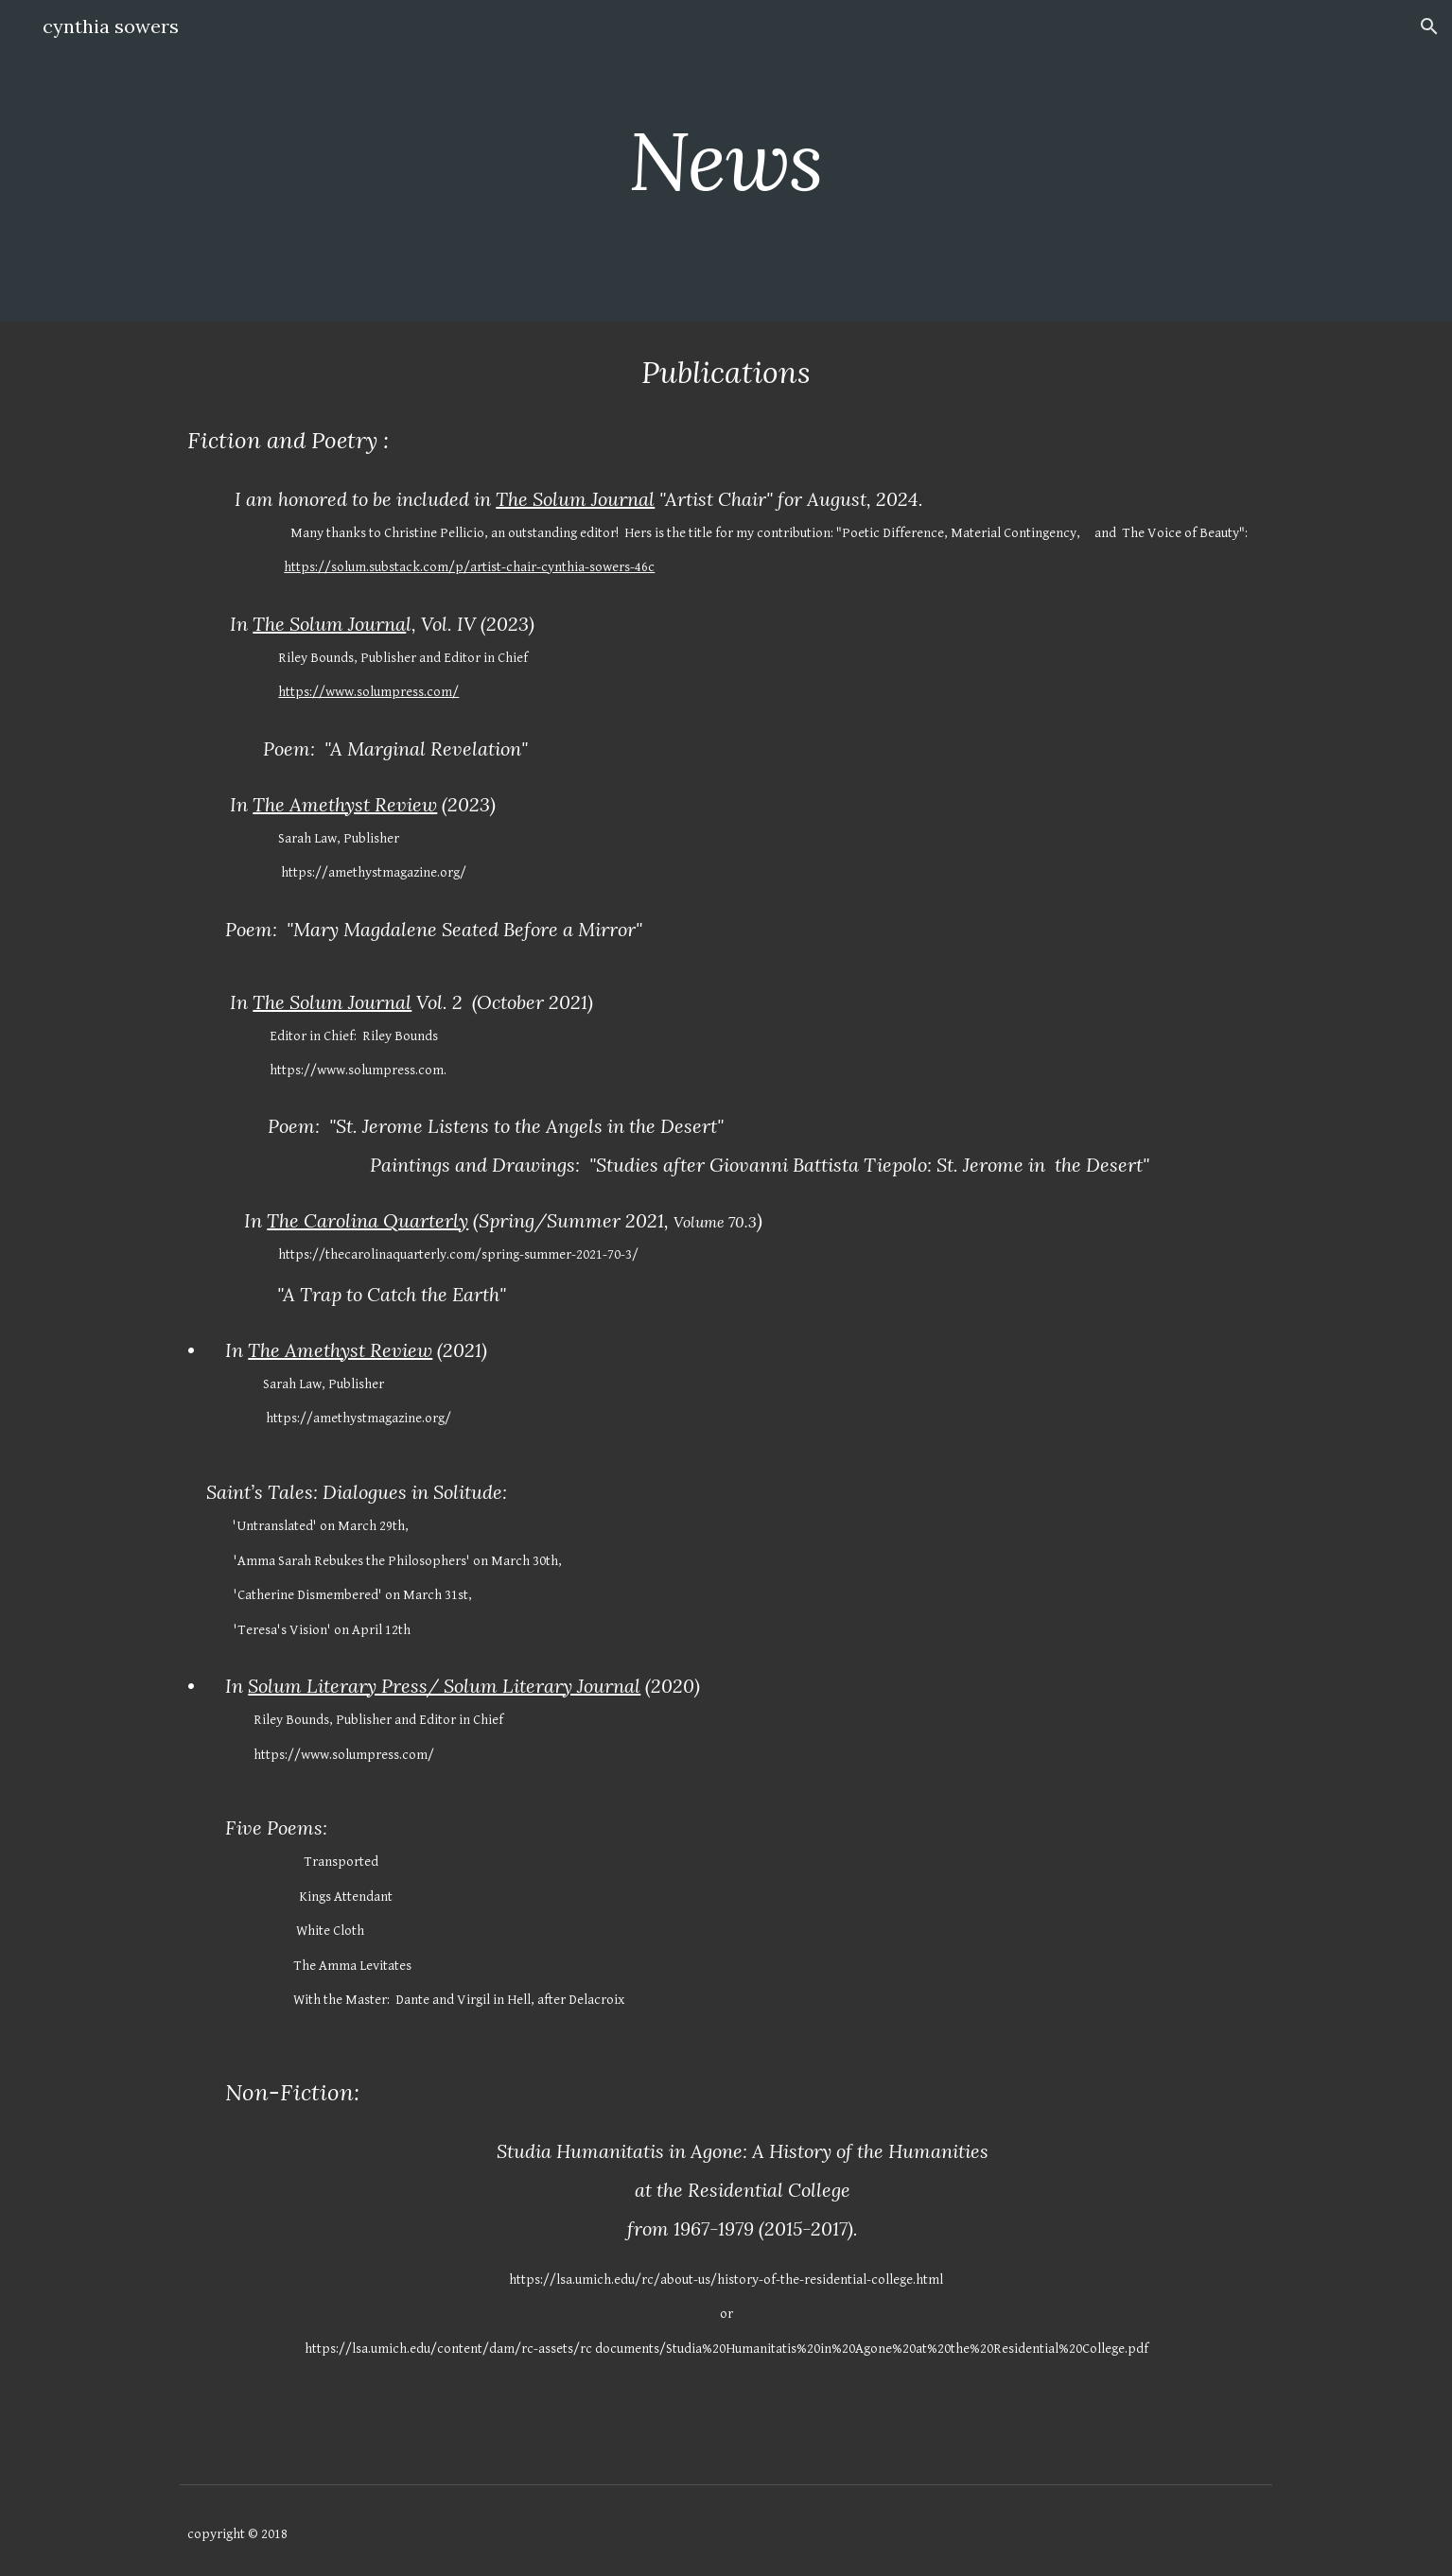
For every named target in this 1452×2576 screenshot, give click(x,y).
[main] (726, 160)
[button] (1429, 26)
